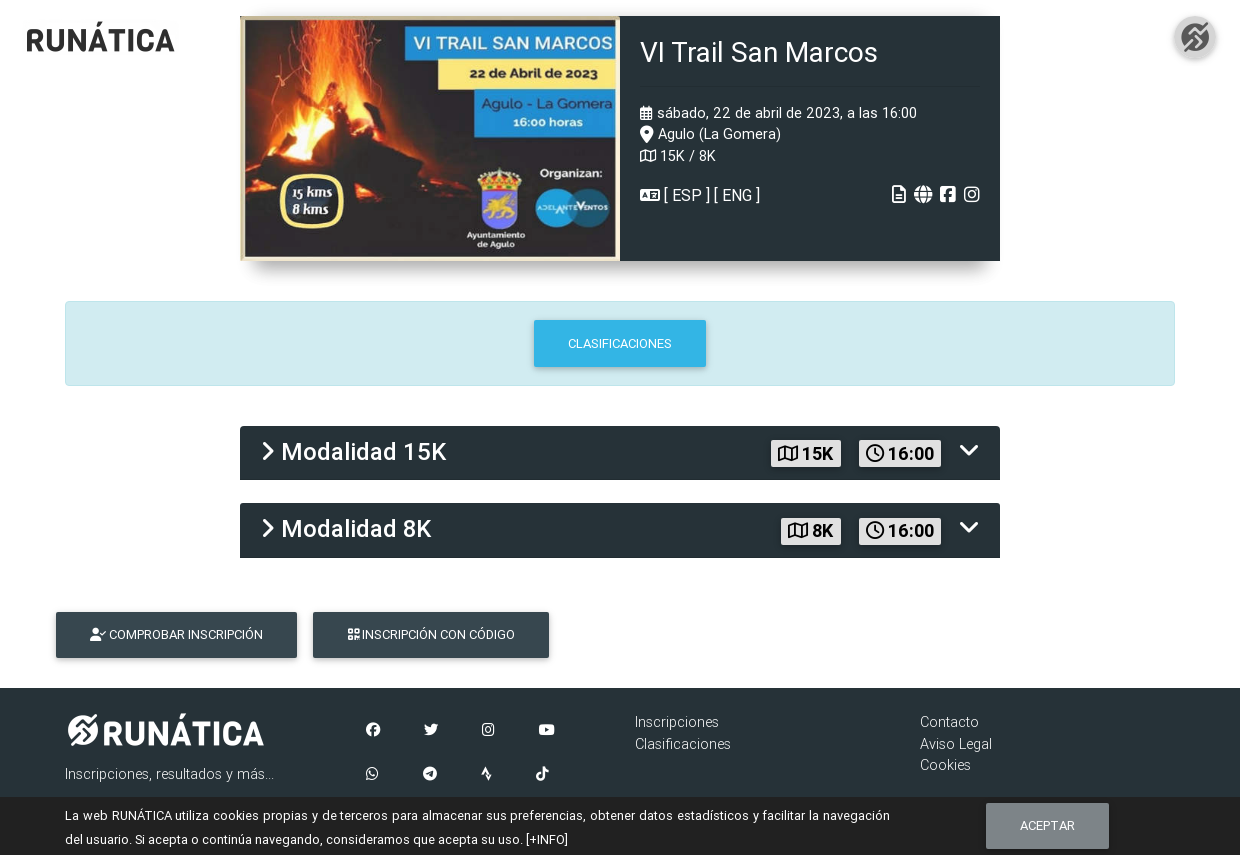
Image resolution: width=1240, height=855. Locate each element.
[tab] (620, 453)
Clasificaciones (683, 744)
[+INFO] (547, 839)
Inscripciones (677, 722)
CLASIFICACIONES (620, 343)
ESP (687, 195)
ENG (737, 195)
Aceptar (1047, 825)
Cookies (945, 765)
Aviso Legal (956, 744)
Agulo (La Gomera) (710, 134)
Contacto (949, 722)
